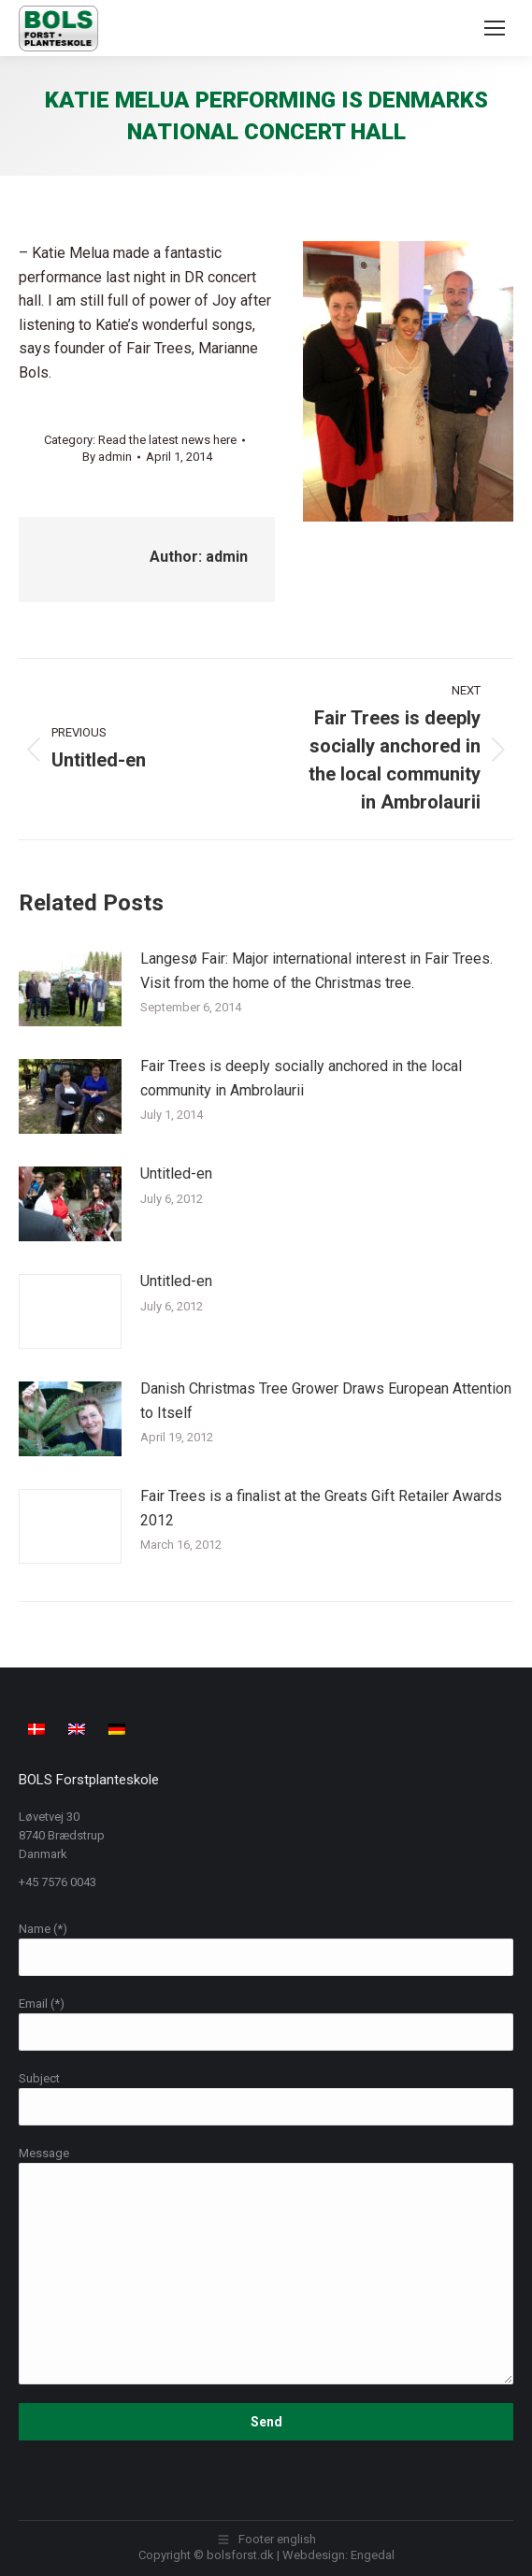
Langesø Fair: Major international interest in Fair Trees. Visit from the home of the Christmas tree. (316, 971)
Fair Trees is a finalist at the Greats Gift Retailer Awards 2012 (321, 1508)
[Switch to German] (119, 1728)
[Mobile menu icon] (494, 28)
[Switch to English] (79, 1728)
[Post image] (70, 989)
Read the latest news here (167, 440)
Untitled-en (176, 1173)
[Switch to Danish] (39, 1728)
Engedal (373, 2555)
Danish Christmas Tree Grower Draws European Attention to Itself (325, 1401)
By (107, 457)
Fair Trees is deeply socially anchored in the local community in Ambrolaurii (301, 1078)
